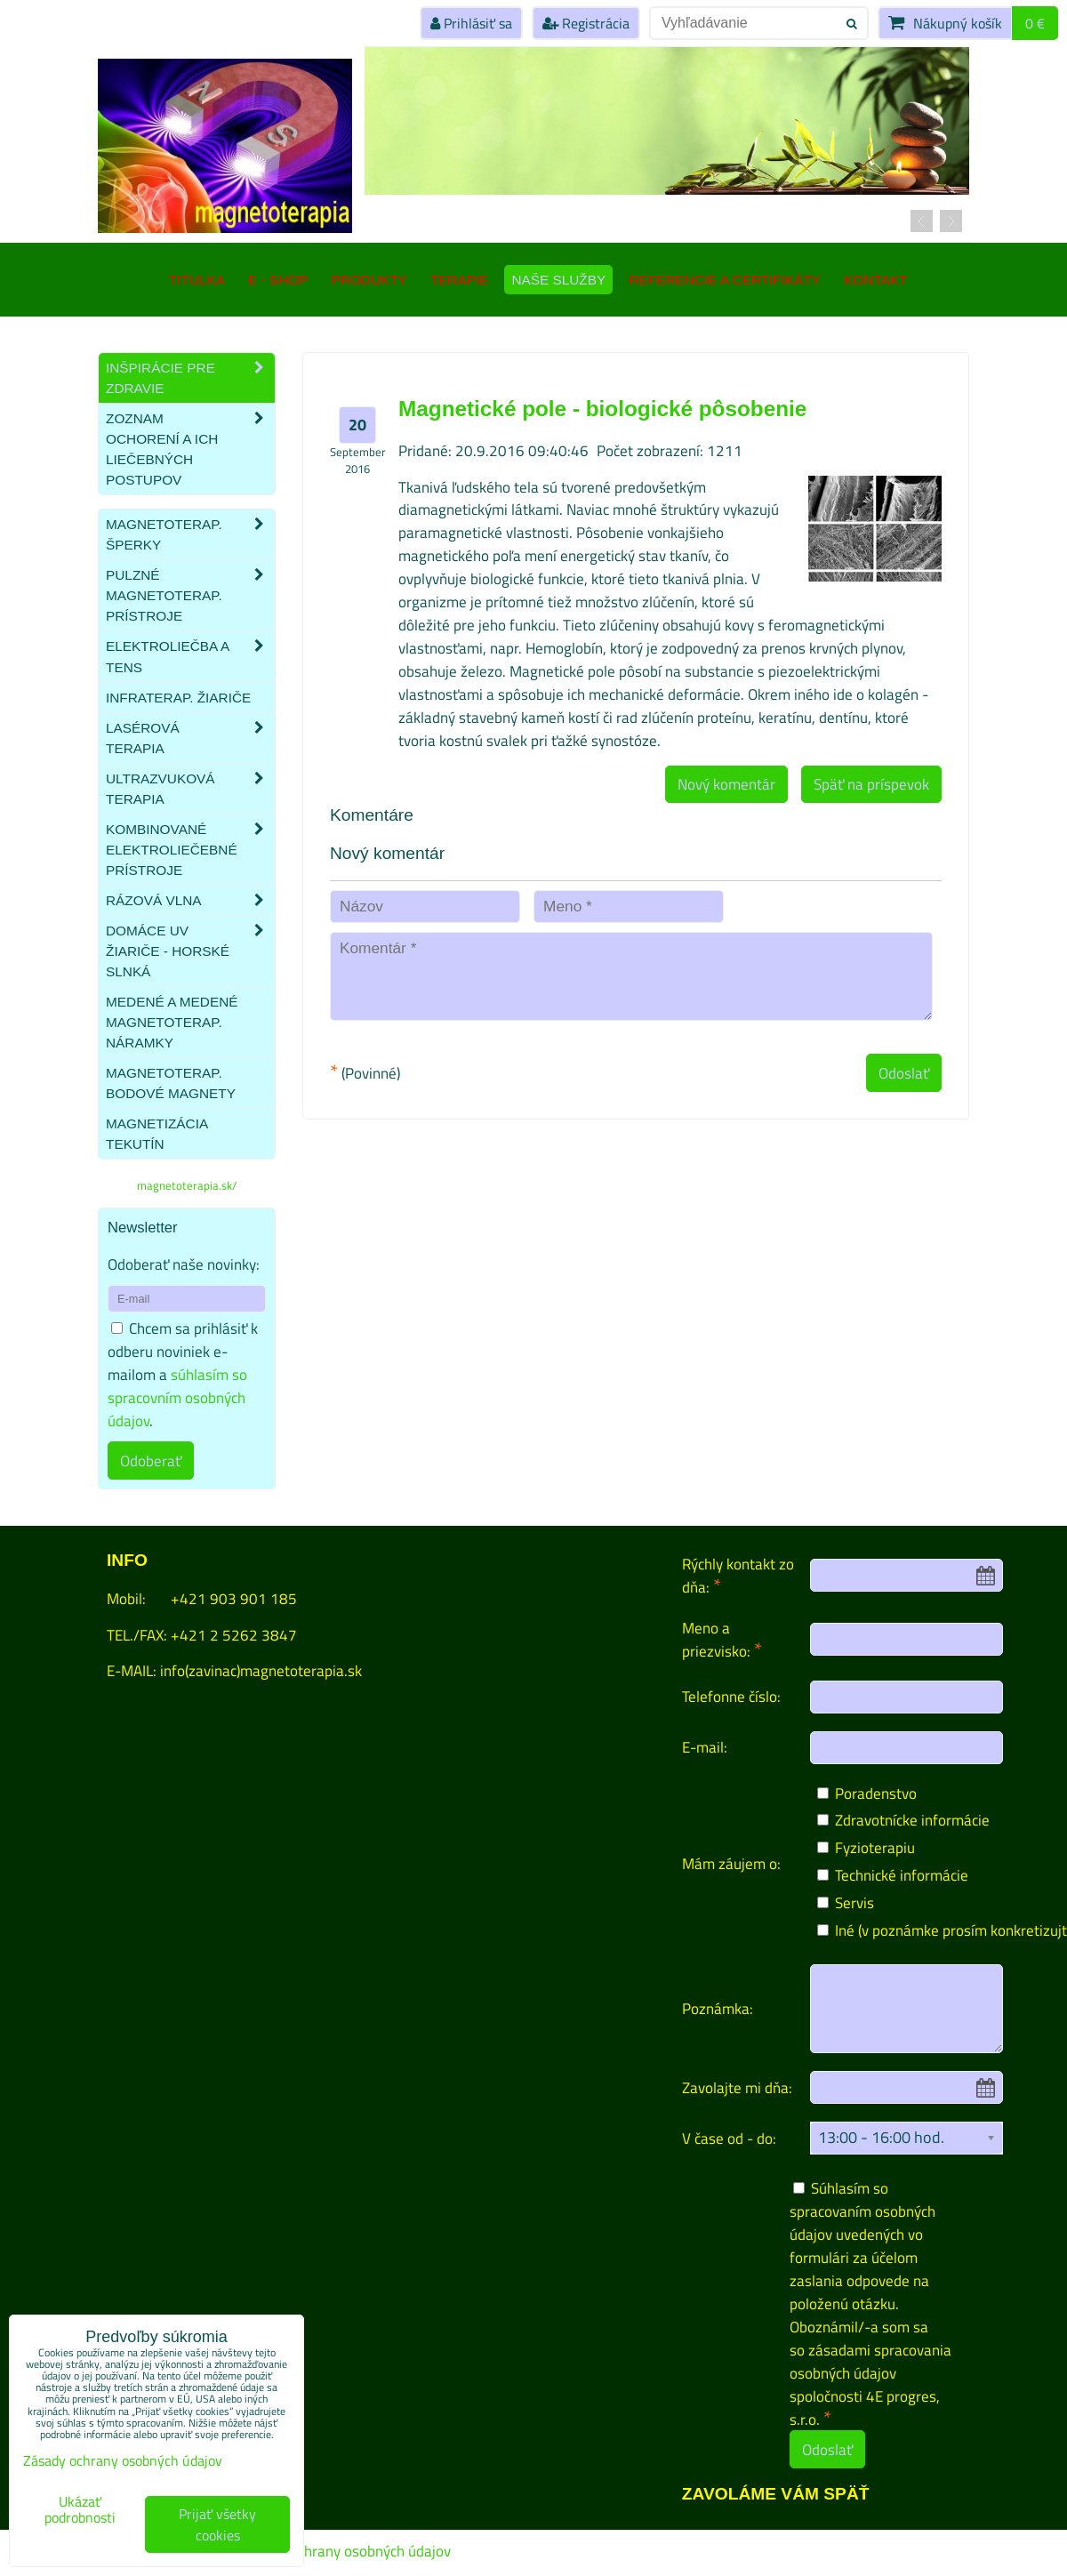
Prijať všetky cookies (217, 2524)
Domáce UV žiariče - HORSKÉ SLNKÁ (190, 951)
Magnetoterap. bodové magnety (171, 1083)
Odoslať (903, 1073)
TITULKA (197, 279)
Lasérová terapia (190, 738)
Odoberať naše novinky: (184, 1264)
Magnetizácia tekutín (156, 1134)
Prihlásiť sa (471, 23)
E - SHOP (278, 279)
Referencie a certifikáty (725, 279)
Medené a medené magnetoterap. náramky (172, 1022)
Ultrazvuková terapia (190, 789)
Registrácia (586, 23)
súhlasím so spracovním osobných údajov (177, 1397)
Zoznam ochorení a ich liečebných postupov (190, 449)
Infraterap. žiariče (178, 697)
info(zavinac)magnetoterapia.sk (261, 1670)
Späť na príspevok (871, 784)
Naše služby (558, 279)
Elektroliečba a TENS (190, 656)
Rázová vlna (190, 900)
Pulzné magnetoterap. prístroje (190, 595)
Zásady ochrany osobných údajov (345, 2551)
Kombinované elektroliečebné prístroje (190, 850)
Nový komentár (726, 784)
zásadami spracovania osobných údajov (870, 2361)
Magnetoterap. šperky (190, 534)
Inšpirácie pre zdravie (190, 378)
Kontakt (875, 279)
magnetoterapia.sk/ (187, 1185)
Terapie (459, 279)
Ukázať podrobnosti (80, 2510)
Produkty (368, 279)
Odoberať (150, 1460)
